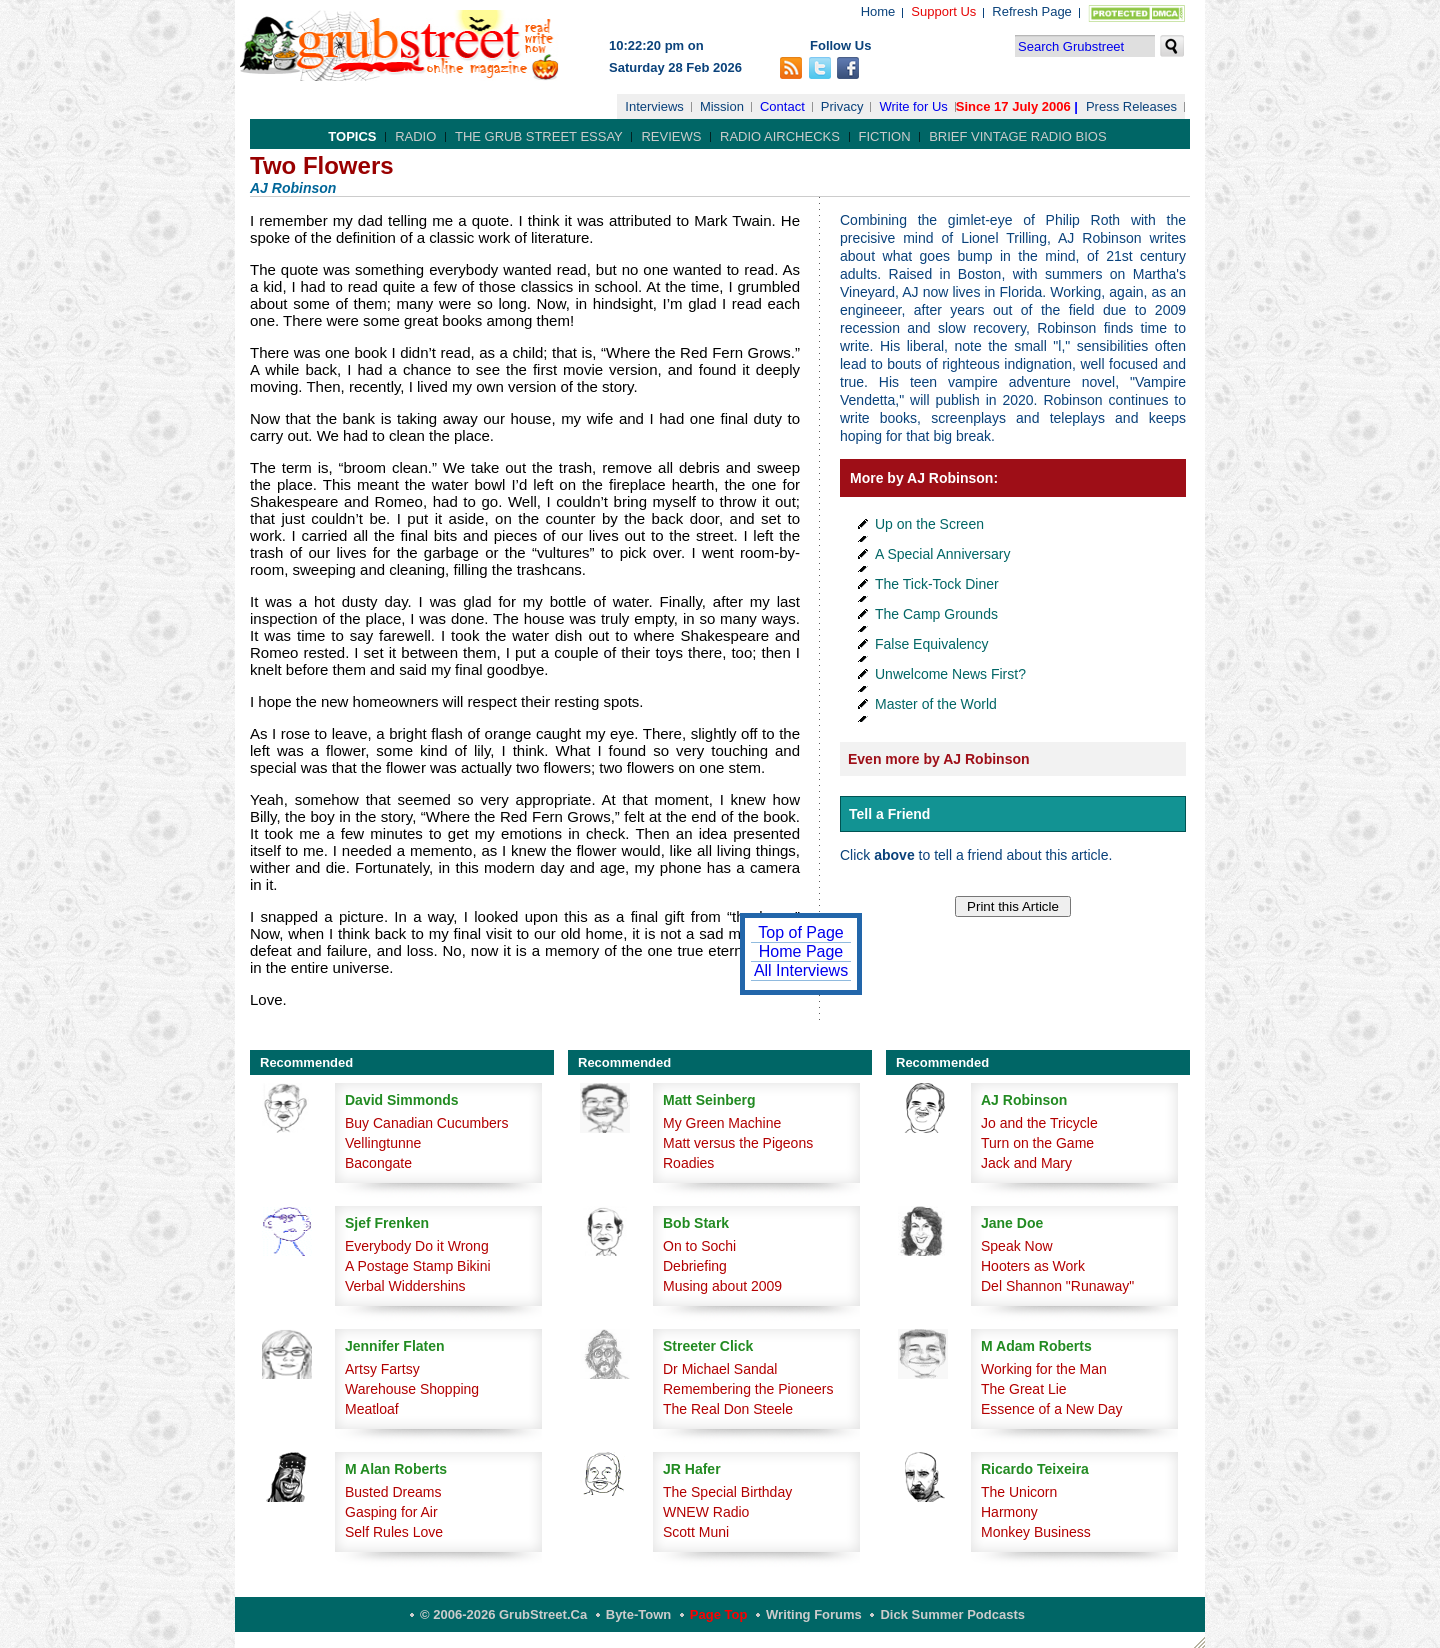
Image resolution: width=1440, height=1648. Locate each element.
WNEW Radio (706, 1512)
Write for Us (913, 106)
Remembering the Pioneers (748, 1389)
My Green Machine (722, 1123)
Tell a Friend (889, 814)
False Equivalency (932, 644)
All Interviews (801, 970)
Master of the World (936, 704)
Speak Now (1017, 1246)
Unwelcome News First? (950, 674)
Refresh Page (1032, 11)
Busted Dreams (393, 1492)
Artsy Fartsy (382, 1369)
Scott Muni (696, 1532)
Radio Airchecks (780, 136)
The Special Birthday (727, 1492)
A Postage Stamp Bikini (418, 1266)
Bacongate (378, 1163)
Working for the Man (1044, 1369)
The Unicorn (1019, 1492)
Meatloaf (372, 1409)
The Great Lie (1024, 1389)
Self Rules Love (394, 1532)
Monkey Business (1036, 1532)
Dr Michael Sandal (720, 1369)
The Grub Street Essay (539, 136)
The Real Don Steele (728, 1409)
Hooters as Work (1033, 1266)
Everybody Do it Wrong (417, 1246)
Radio (415, 136)
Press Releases (1131, 106)
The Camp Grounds (936, 614)
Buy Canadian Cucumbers (426, 1123)
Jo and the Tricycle (1039, 1123)
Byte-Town (638, 1614)
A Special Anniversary (942, 554)
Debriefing (695, 1266)
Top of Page (800, 932)
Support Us (943, 11)
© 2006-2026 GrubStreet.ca (503, 1614)
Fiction (885, 136)
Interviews (654, 106)
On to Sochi (699, 1246)
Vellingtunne (383, 1143)
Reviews (671, 136)
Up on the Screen (929, 524)
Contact (782, 106)
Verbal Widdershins (405, 1286)
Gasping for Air (391, 1512)
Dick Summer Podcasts (952, 1614)
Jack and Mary (1026, 1163)
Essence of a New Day (1052, 1409)
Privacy (842, 106)
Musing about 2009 (722, 1286)
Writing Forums (814, 1614)
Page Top (719, 1614)
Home (878, 11)
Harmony (1009, 1512)
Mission (722, 106)
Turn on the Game (1037, 1143)
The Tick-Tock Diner (937, 584)
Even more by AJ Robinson (939, 759)
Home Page (801, 951)
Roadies (688, 1163)
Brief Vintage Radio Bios (1017, 136)
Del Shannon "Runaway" (1057, 1286)
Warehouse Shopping (412, 1389)
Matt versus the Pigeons (738, 1143)
